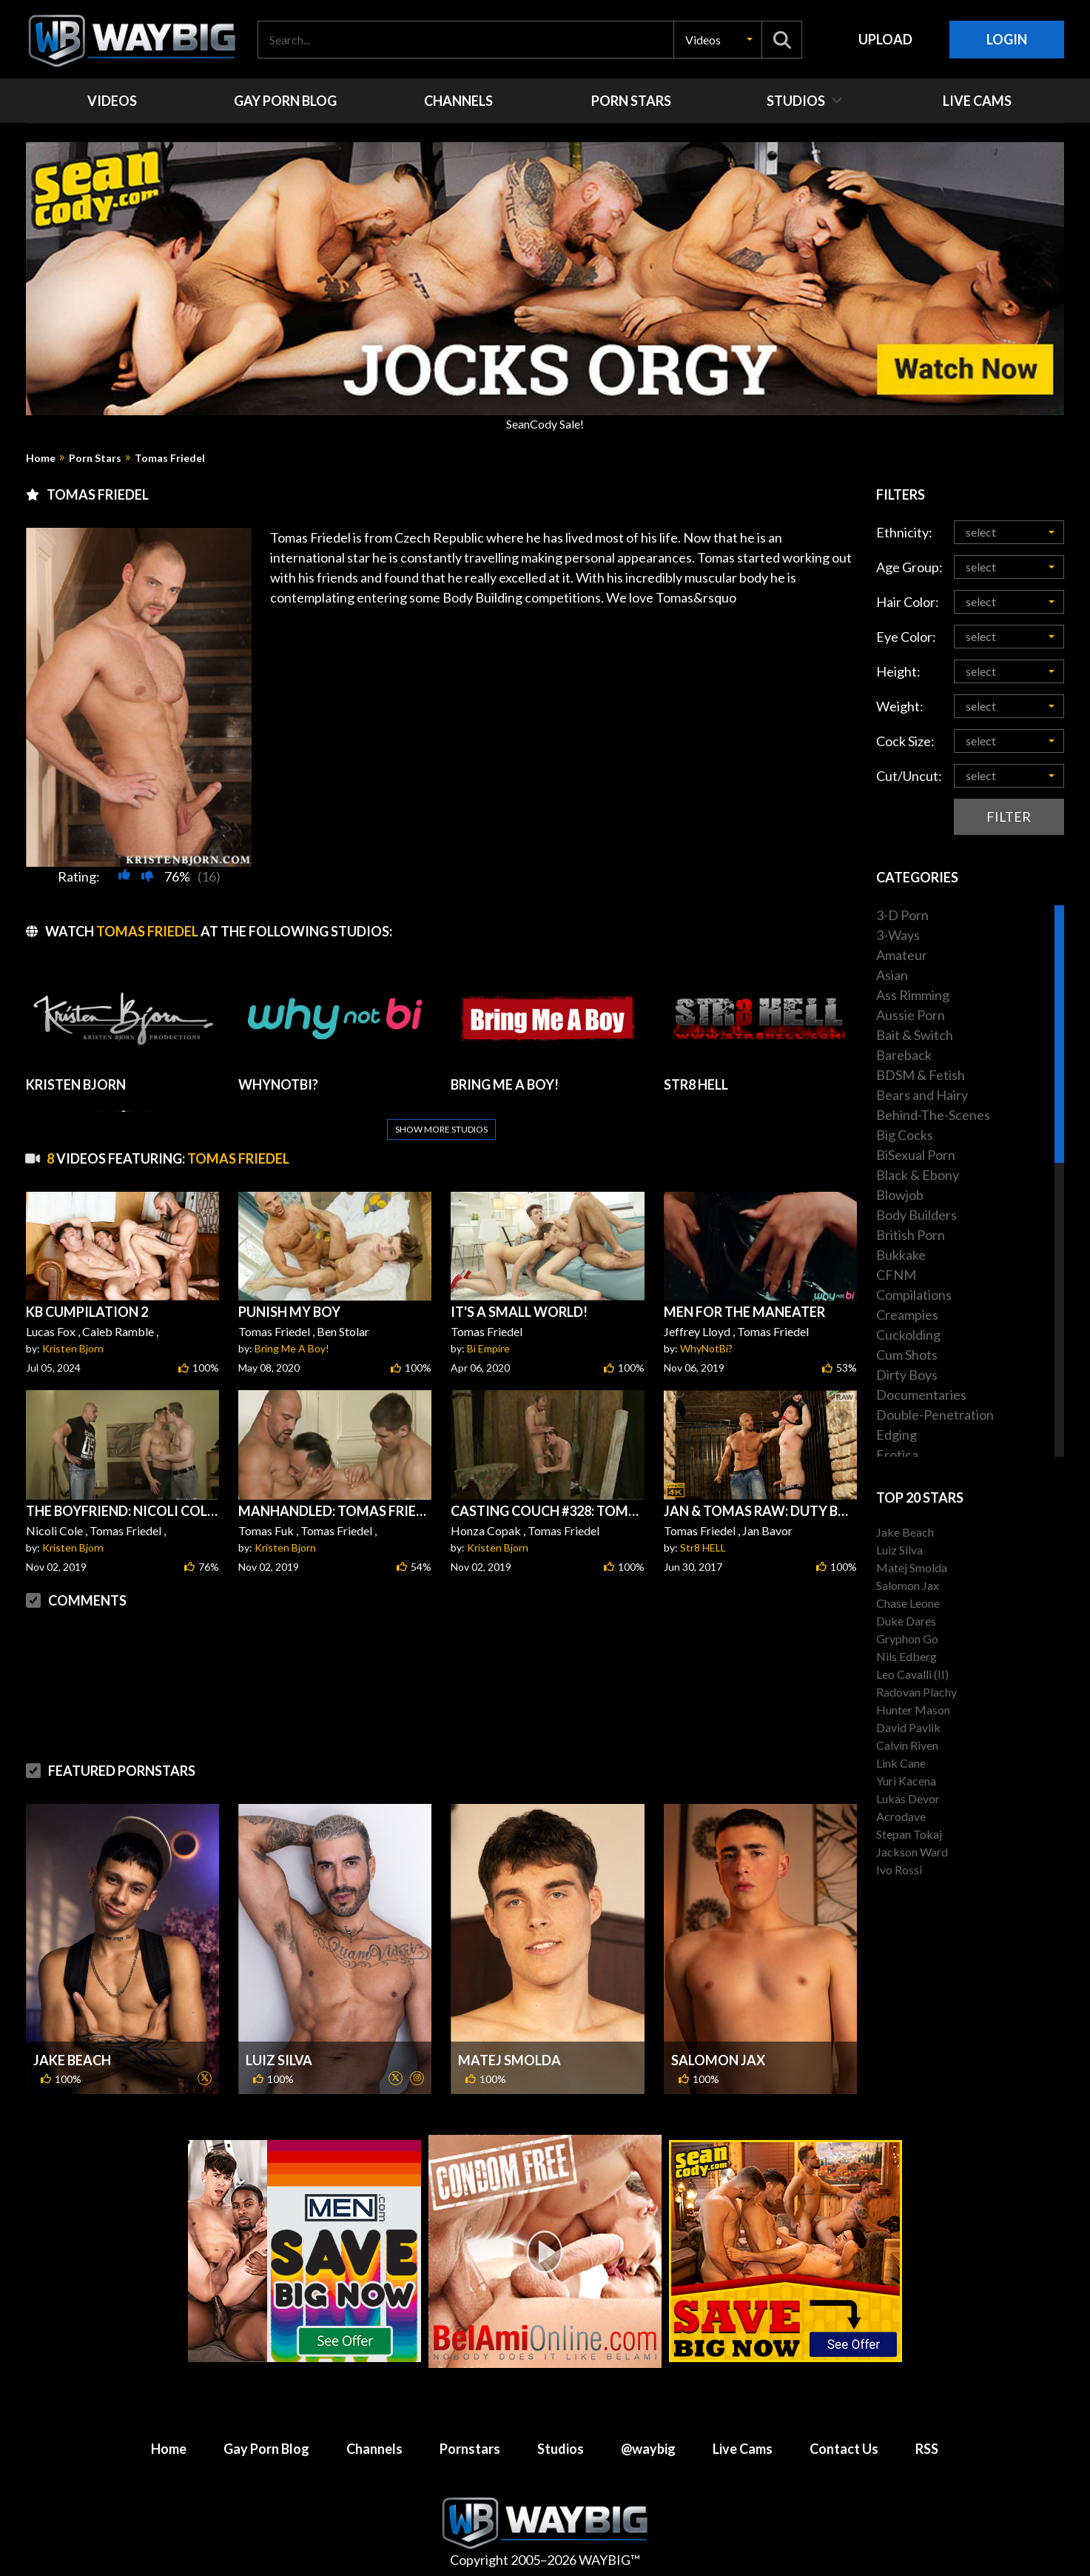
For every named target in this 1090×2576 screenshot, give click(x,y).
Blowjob (900, 1195)
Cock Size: (905, 741)
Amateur (901, 955)
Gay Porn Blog (266, 2449)
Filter (1008, 816)
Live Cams (743, 2449)
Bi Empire (488, 1348)
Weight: (900, 706)
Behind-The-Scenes (933, 1115)
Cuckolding (908, 1334)
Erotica (897, 1454)
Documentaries (921, 1394)
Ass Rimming (912, 995)
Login (1006, 39)
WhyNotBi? (706, 1348)
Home (40, 458)
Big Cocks (904, 1135)
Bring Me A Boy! (292, 1348)
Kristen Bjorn (73, 1348)
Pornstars (470, 2449)
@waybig (648, 2449)
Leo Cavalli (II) (912, 1674)
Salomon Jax (718, 2060)
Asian (892, 975)
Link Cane (901, 1763)
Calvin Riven (907, 1745)
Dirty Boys (907, 1374)
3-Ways (898, 935)
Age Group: (909, 567)
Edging (896, 1434)
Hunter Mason (913, 1710)
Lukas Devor (908, 1798)
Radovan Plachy (916, 1692)
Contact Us (844, 2449)
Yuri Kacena (906, 1781)
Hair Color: (907, 601)
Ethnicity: (904, 532)
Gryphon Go (907, 1638)
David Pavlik (908, 1727)
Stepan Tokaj (909, 1834)
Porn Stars (95, 458)
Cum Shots (907, 1354)
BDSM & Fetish (920, 1075)
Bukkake (901, 1255)
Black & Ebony (917, 1175)
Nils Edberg (906, 1656)
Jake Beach (72, 2060)
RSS (926, 2449)
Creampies (907, 1315)
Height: (898, 671)
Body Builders (916, 1215)
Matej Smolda (509, 2060)
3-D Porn (902, 915)
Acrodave (901, 1816)
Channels (374, 2449)
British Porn (910, 1235)
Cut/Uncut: (909, 775)
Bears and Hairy (922, 1095)
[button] (717, 39)
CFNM (896, 1275)
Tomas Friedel (170, 458)
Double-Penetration (935, 1414)
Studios (560, 2449)
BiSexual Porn (915, 1155)
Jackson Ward (912, 1852)
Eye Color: (906, 636)
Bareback (904, 1055)
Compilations (914, 1295)
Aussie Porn (910, 1015)
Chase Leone (908, 1603)
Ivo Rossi (899, 1869)
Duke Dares (906, 1621)
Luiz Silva (279, 2060)
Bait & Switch (914, 1035)
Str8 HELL (703, 1547)
